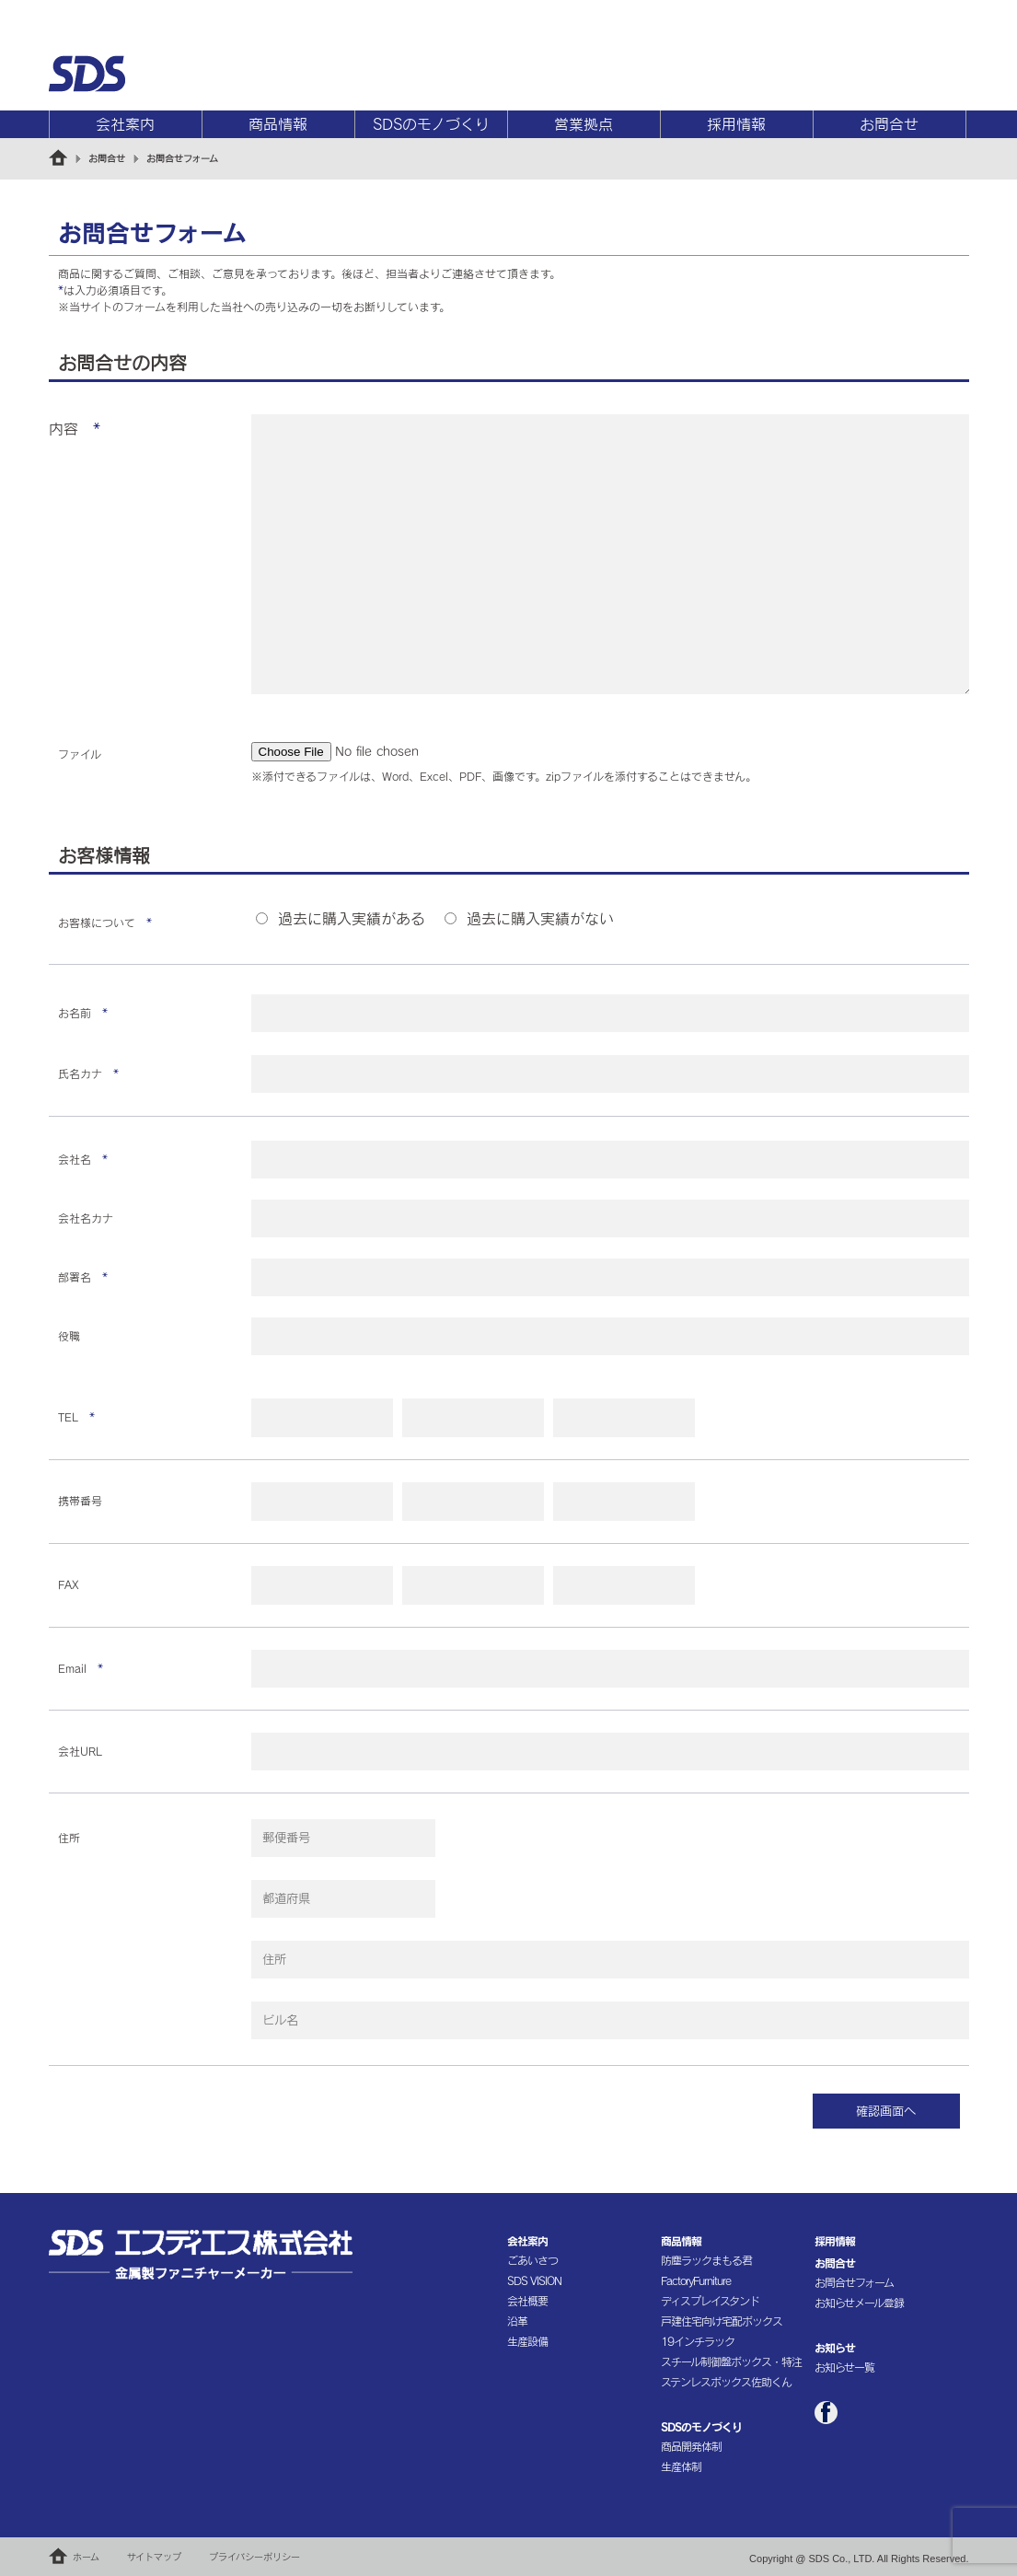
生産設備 (527, 2341)
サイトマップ (154, 2556)
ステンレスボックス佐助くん (726, 2381)
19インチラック (697, 2341)
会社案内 (125, 124)
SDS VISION (534, 2280)
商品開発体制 (691, 2446)
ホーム (86, 2556)
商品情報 (277, 124)
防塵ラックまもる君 (706, 2260)
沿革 (517, 2321)
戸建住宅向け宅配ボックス (721, 2321)
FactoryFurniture (696, 2280)
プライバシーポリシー (254, 2556)
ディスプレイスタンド (710, 2300)
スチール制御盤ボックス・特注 (731, 2361)
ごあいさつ (532, 2260)
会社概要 (527, 2300)
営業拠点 (583, 124)
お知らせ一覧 (844, 2367)
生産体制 (681, 2466)
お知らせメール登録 (859, 2302)
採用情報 (736, 124)
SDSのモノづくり (431, 124)
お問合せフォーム (854, 2282)
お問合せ (889, 124)
